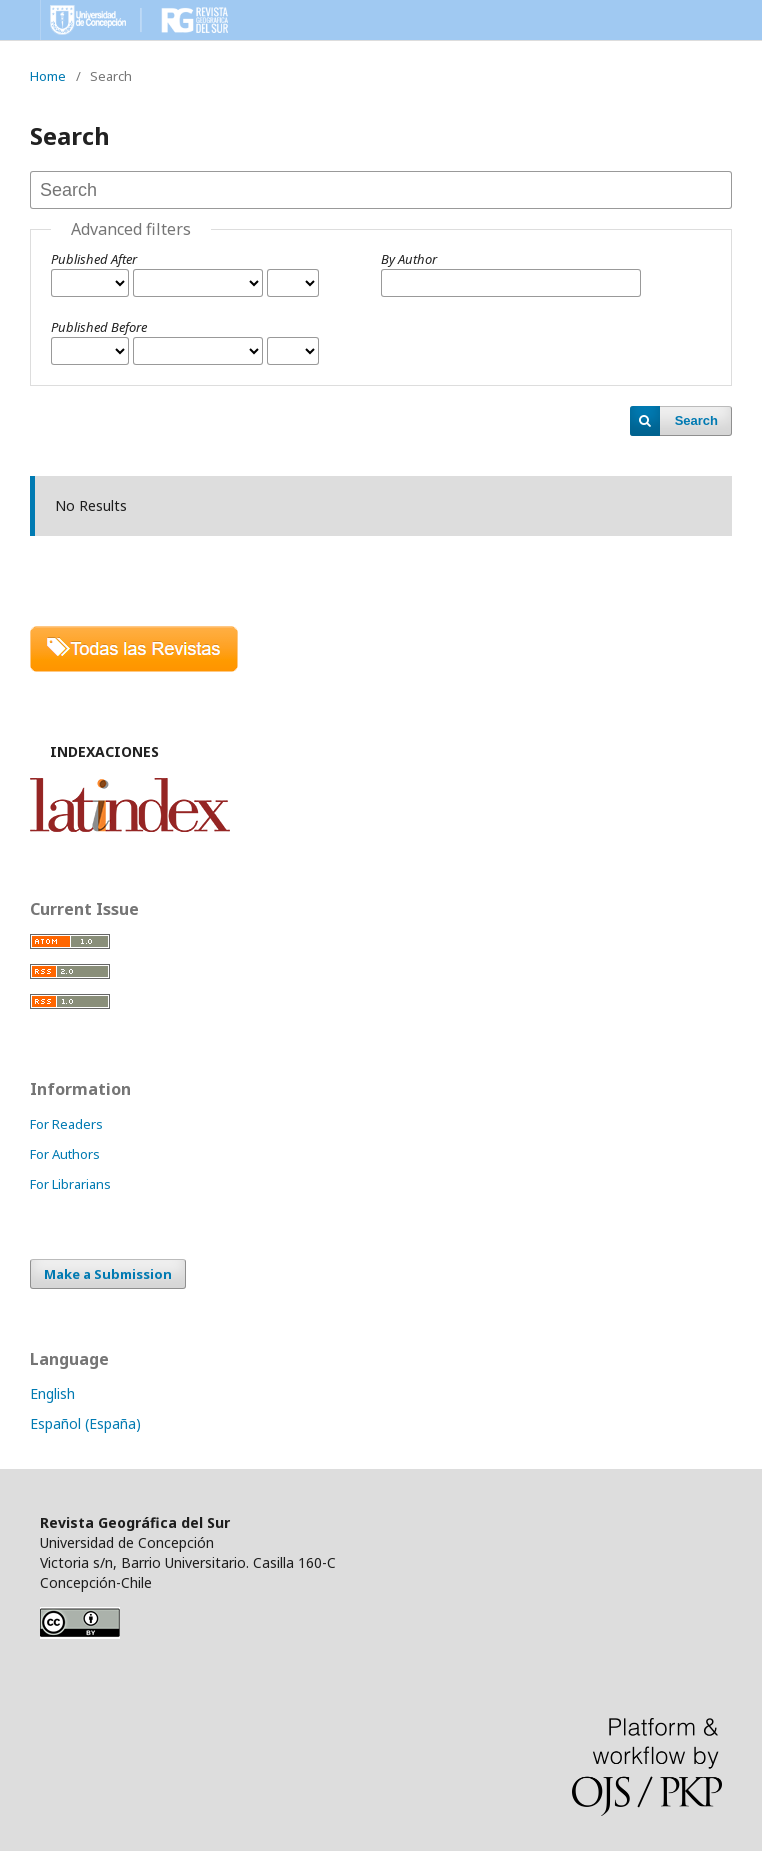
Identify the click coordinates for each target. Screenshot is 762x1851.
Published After (94, 259)
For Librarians (70, 1184)
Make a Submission (108, 1274)
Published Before (99, 327)
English (52, 1393)
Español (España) (85, 1423)
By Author (409, 259)
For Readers (66, 1124)
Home (48, 76)
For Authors (65, 1154)
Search (696, 420)
